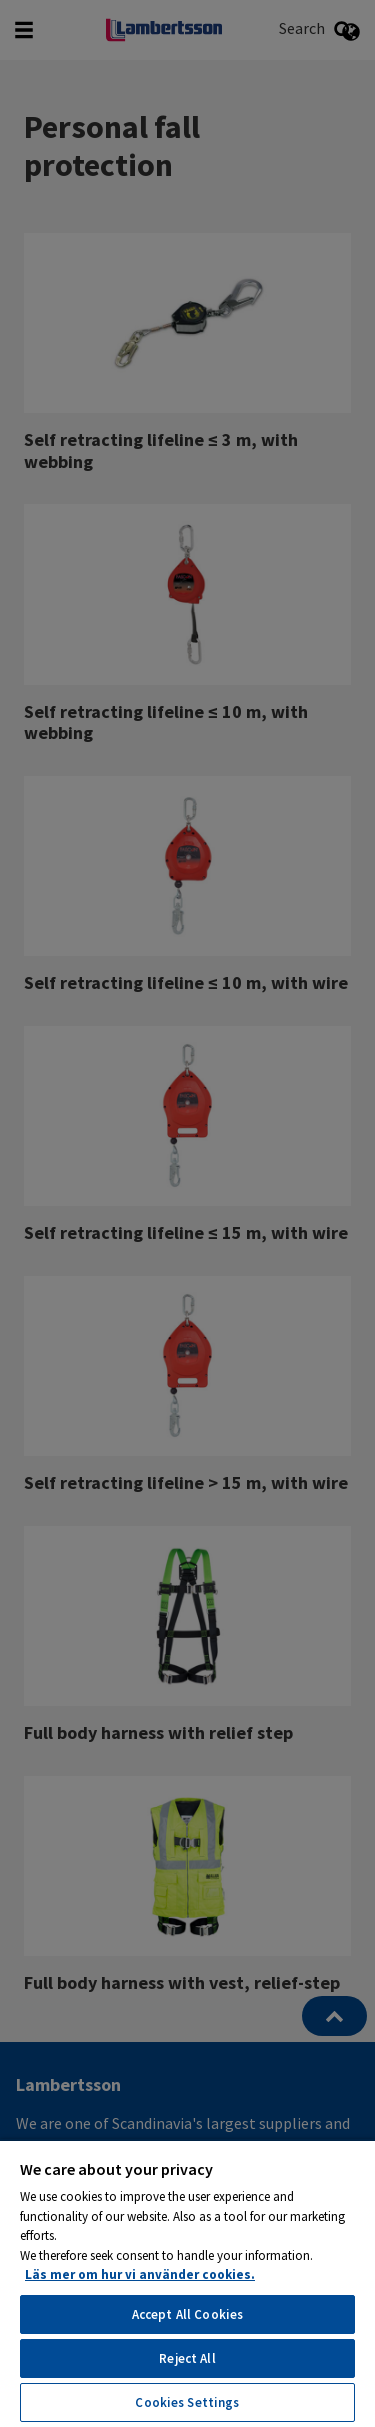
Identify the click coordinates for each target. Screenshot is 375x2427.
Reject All (187, 2358)
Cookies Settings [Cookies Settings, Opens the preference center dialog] (187, 2402)
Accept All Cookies (187, 2314)
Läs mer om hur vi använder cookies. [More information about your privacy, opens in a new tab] (140, 2274)
